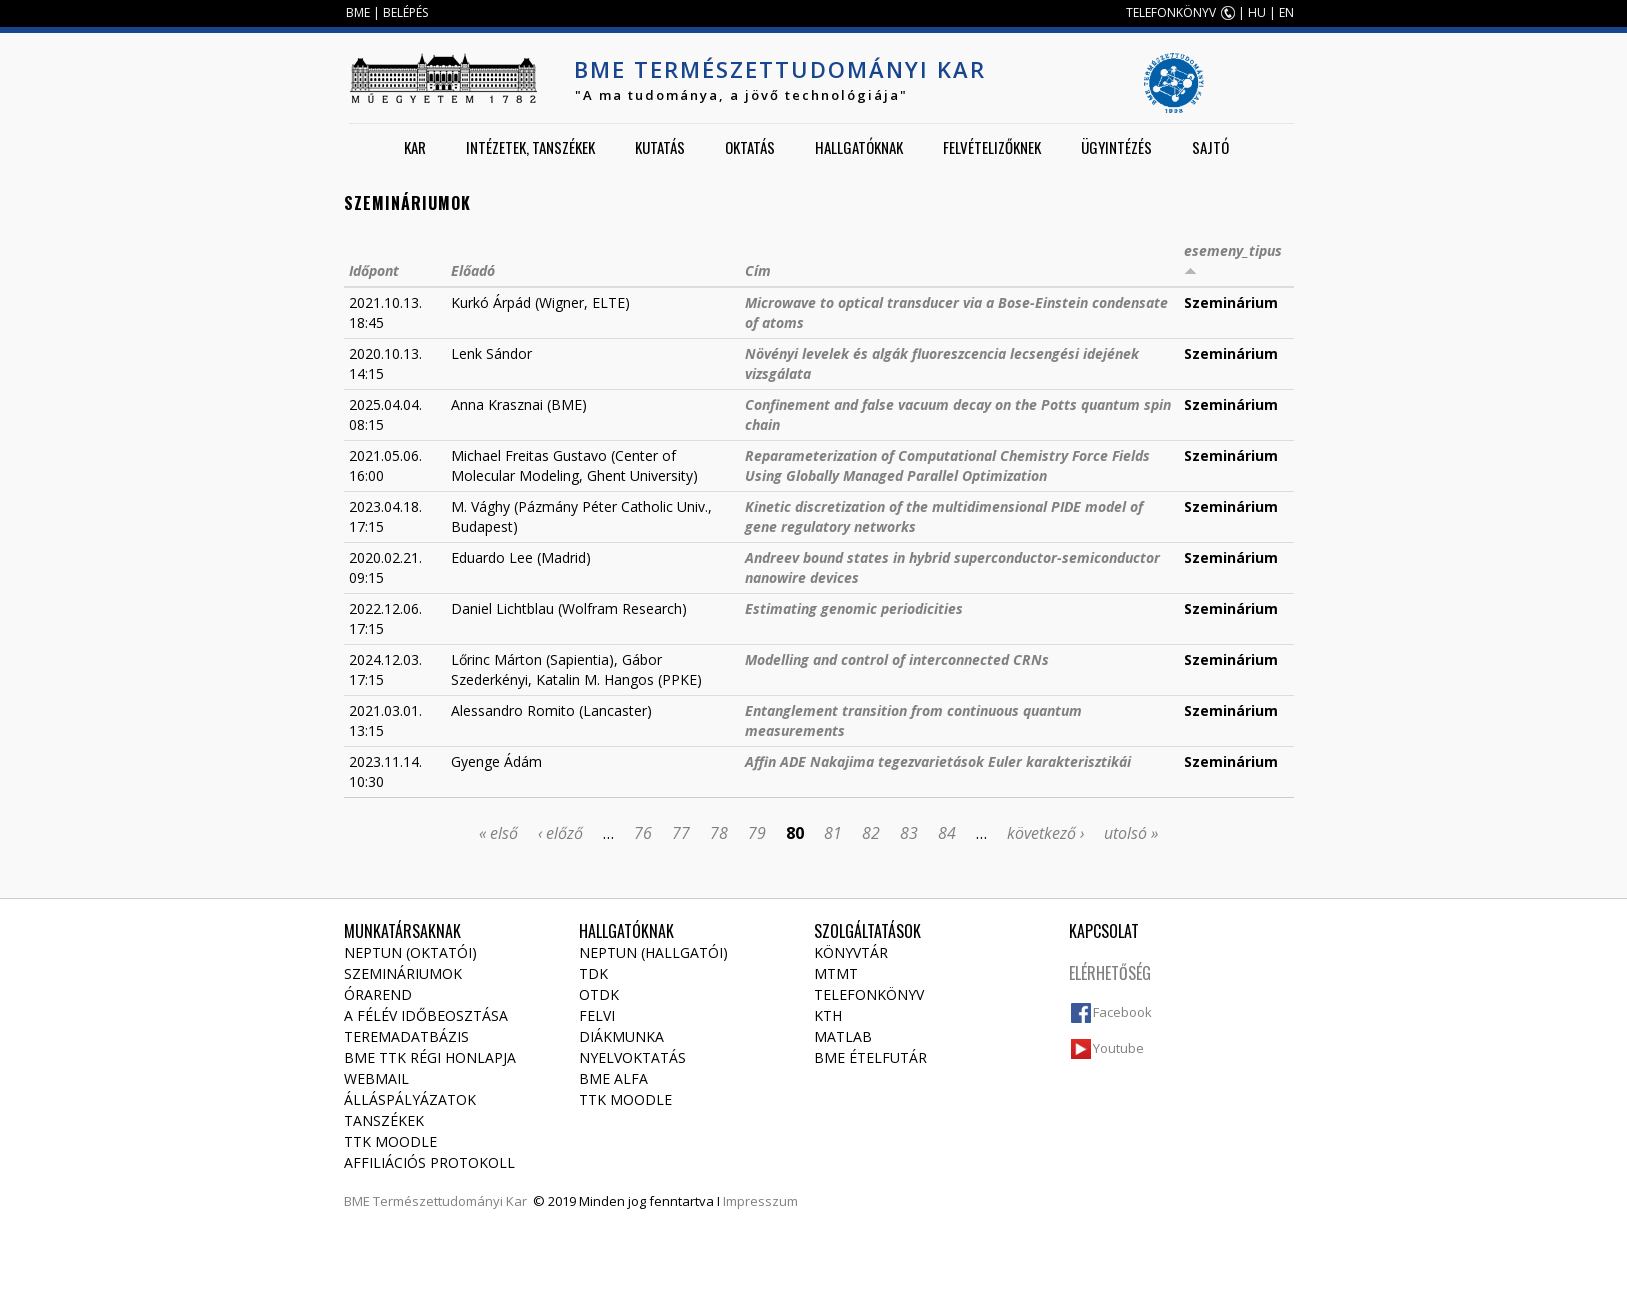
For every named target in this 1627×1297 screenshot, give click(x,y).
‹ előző (560, 833)
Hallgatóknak (859, 147)
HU (1257, 12)
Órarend (378, 994)
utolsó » (1131, 833)
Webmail (376, 1078)
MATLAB (843, 1036)
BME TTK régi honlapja (430, 1057)
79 (757, 833)
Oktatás (750, 147)
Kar (415, 147)
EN (1286, 12)
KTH (828, 1015)
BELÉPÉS (405, 12)
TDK (593, 973)
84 (947, 833)
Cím (758, 270)
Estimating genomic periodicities (854, 608)
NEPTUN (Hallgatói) (653, 952)
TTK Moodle (390, 1141)
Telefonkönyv (869, 994)
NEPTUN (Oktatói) (410, 952)
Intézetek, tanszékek (530, 147)
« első (498, 833)
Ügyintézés (1116, 147)
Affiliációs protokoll (429, 1162)
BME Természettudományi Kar (780, 69)
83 (909, 833)
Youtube (1118, 1048)
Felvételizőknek (992, 147)
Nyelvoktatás (632, 1057)
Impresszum (760, 1201)
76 (643, 833)
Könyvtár (851, 952)
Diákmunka (621, 1036)
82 (871, 833)
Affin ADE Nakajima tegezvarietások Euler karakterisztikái (938, 761)
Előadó (473, 270)
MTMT (836, 973)
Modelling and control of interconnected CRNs (897, 659)
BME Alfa (613, 1078)
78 (719, 833)
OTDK (599, 994)
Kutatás (660, 147)
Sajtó (1210, 147)
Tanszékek (384, 1120)
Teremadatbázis (406, 1036)
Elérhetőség (1110, 973)
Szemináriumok (403, 973)
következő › (1045, 833)
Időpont (374, 270)
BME (358, 12)
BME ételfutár (870, 1057)
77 (681, 833)
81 (833, 833)
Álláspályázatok (410, 1099)
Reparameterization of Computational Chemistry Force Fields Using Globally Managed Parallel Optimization (947, 465)
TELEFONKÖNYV (1171, 12)
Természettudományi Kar (450, 1201)
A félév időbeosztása (426, 1015)
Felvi (597, 1015)
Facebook (1122, 1012)
